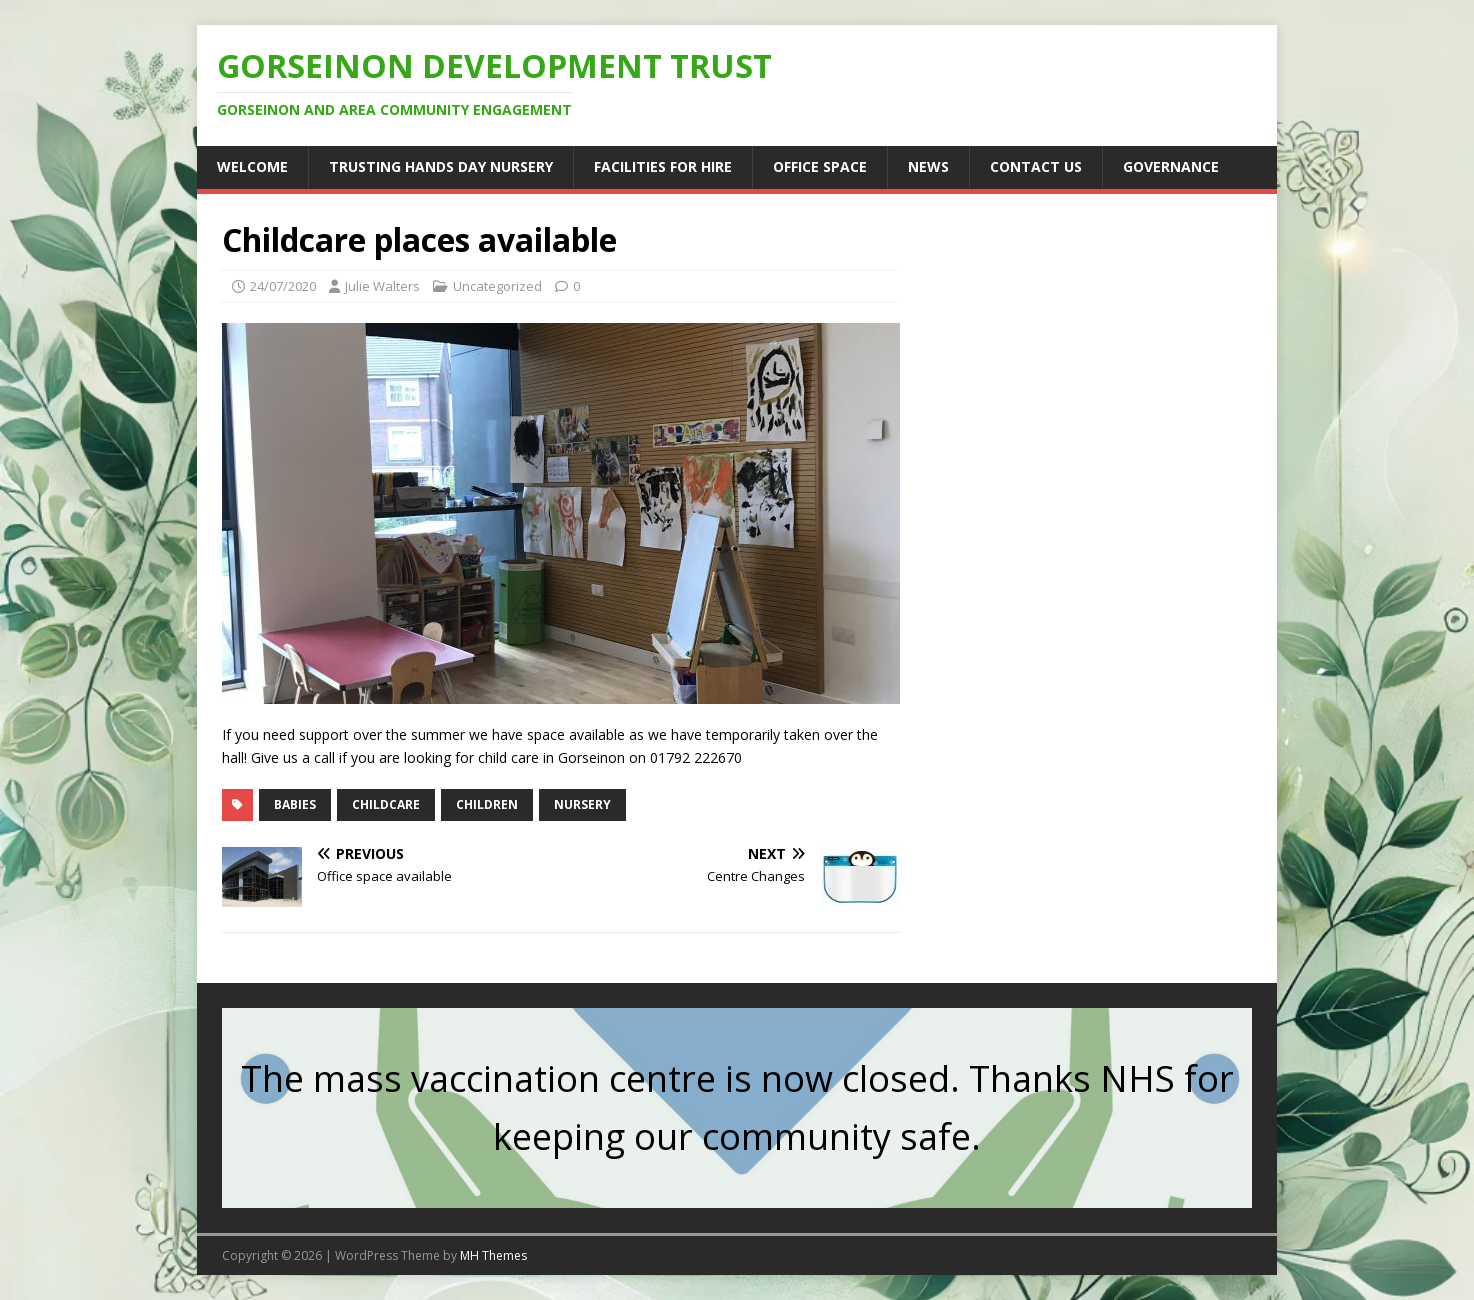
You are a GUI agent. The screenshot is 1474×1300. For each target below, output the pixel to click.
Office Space (820, 166)
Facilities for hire (663, 166)
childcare (386, 804)
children (487, 804)
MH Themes (493, 1255)
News (928, 166)
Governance (1171, 166)
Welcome (252, 166)
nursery (582, 804)
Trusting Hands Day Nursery (441, 166)
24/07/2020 (283, 286)
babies (295, 804)
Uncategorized (497, 286)
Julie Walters (382, 286)
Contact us (1036, 166)
